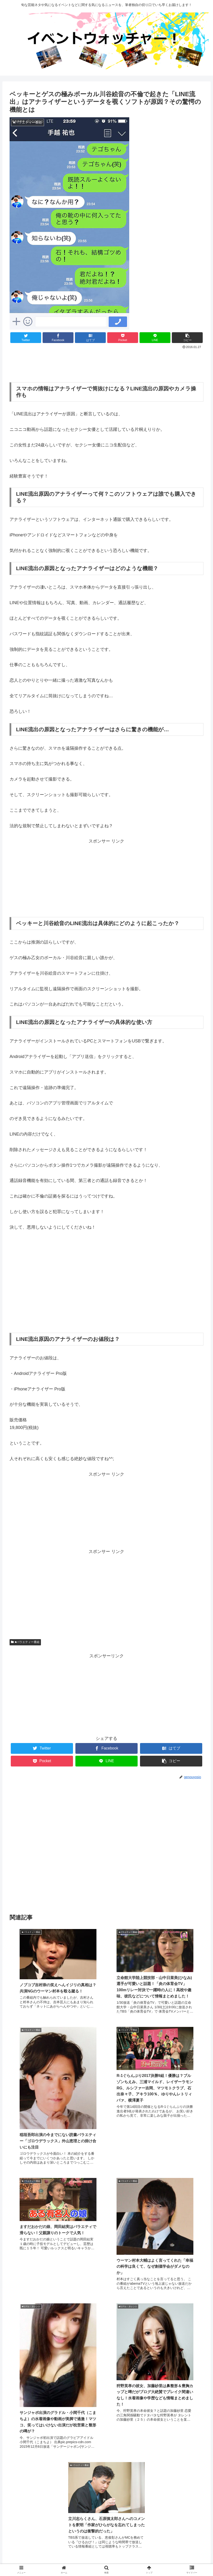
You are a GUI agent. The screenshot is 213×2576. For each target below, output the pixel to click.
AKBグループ (65, 2561)
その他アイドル (92, 2561)
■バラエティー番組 (25, 1642)
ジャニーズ (117, 2561)
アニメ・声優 (173, 2561)
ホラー (193, 2561)
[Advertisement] (106, 363)
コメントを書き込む (106, 2500)
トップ (20, 2561)
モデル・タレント (144, 2561)
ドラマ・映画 (40, 2561)
